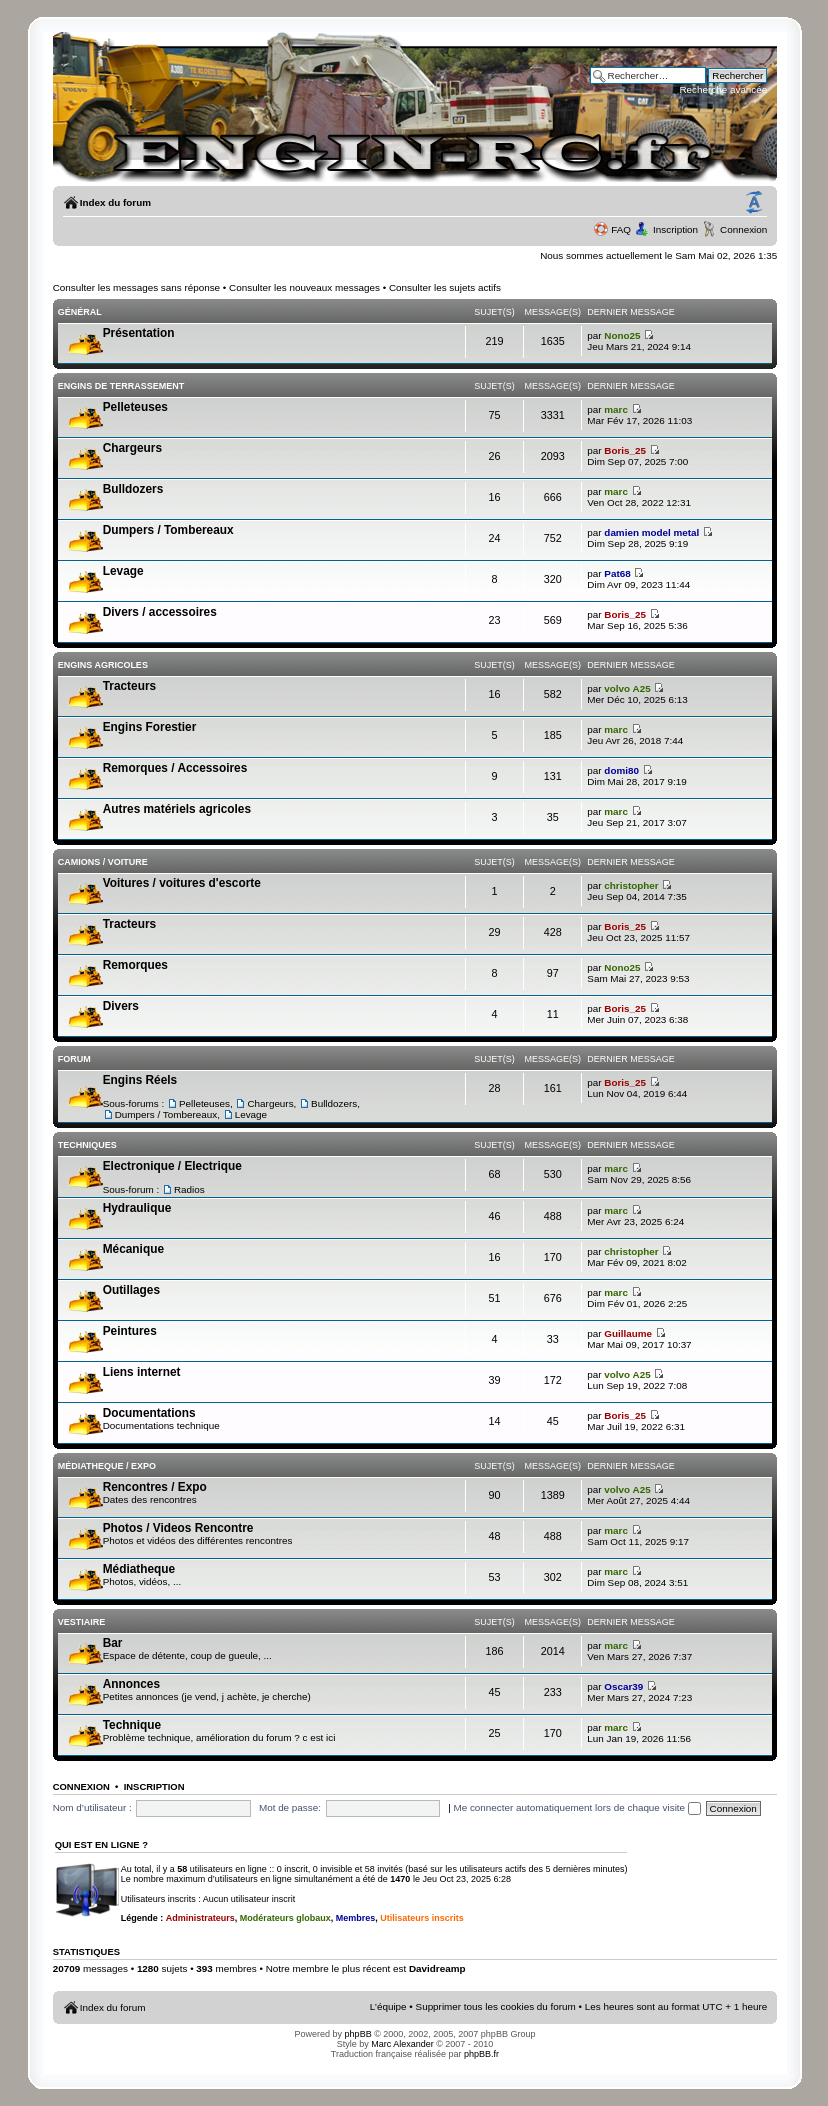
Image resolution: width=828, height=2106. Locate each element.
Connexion (743, 229)
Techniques (87, 1145)
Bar (113, 1643)
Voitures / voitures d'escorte (182, 883)
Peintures (130, 1331)
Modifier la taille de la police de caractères (754, 203)
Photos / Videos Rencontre (178, 1528)
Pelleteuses (135, 407)
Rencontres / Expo (155, 1487)
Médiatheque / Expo (107, 1466)
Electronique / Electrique (172, 1166)
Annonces (131, 1684)
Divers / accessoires (160, 612)
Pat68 (617, 573)
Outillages (131, 1290)
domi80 (621, 770)
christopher (631, 885)
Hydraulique (137, 1208)
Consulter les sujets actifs (445, 287)
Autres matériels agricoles (177, 809)
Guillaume (628, 1333)
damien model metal (651, 532)
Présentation (139, 333)
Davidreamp (437, 1968)
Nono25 (622, 335)
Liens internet (142, 1372)
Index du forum (115, 202)
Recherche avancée (723, 89)
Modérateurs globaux (285, 1918)
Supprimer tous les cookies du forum (496, 2006)
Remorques (135, 965)
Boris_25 (625, 450)
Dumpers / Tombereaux (168, 530)
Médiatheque (139, 1569)
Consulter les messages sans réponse (136, 287)
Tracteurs (129, 686)
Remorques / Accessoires (175, 768)
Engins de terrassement (121, 386)
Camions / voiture (103, 862)
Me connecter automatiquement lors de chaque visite (576, 1807)
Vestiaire (82, 1622)
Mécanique (133, 1249)
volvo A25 (627, 688)
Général (80, 312)
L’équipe (388, 2006)
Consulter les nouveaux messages (304, 287)
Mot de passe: (290, 1807)
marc (616, 409)
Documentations (149, 1413)
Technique (132, 1725)
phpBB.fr (481, 2054)
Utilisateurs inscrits (422, 1918)
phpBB (358, 2034)
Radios (189, 1189)
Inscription (675, 229)
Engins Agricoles (103, 665)
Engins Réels (140, 1080)
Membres (356, 1918)
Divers (121, 1006)
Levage (123, 571)
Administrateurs (200, 1918)
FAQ (621, 229)
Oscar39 (623, 1686)
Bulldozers (133, 489)
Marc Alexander (402, 2044)
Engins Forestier (150, 727)
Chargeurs (132, 448)
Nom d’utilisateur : (92, 1807)
